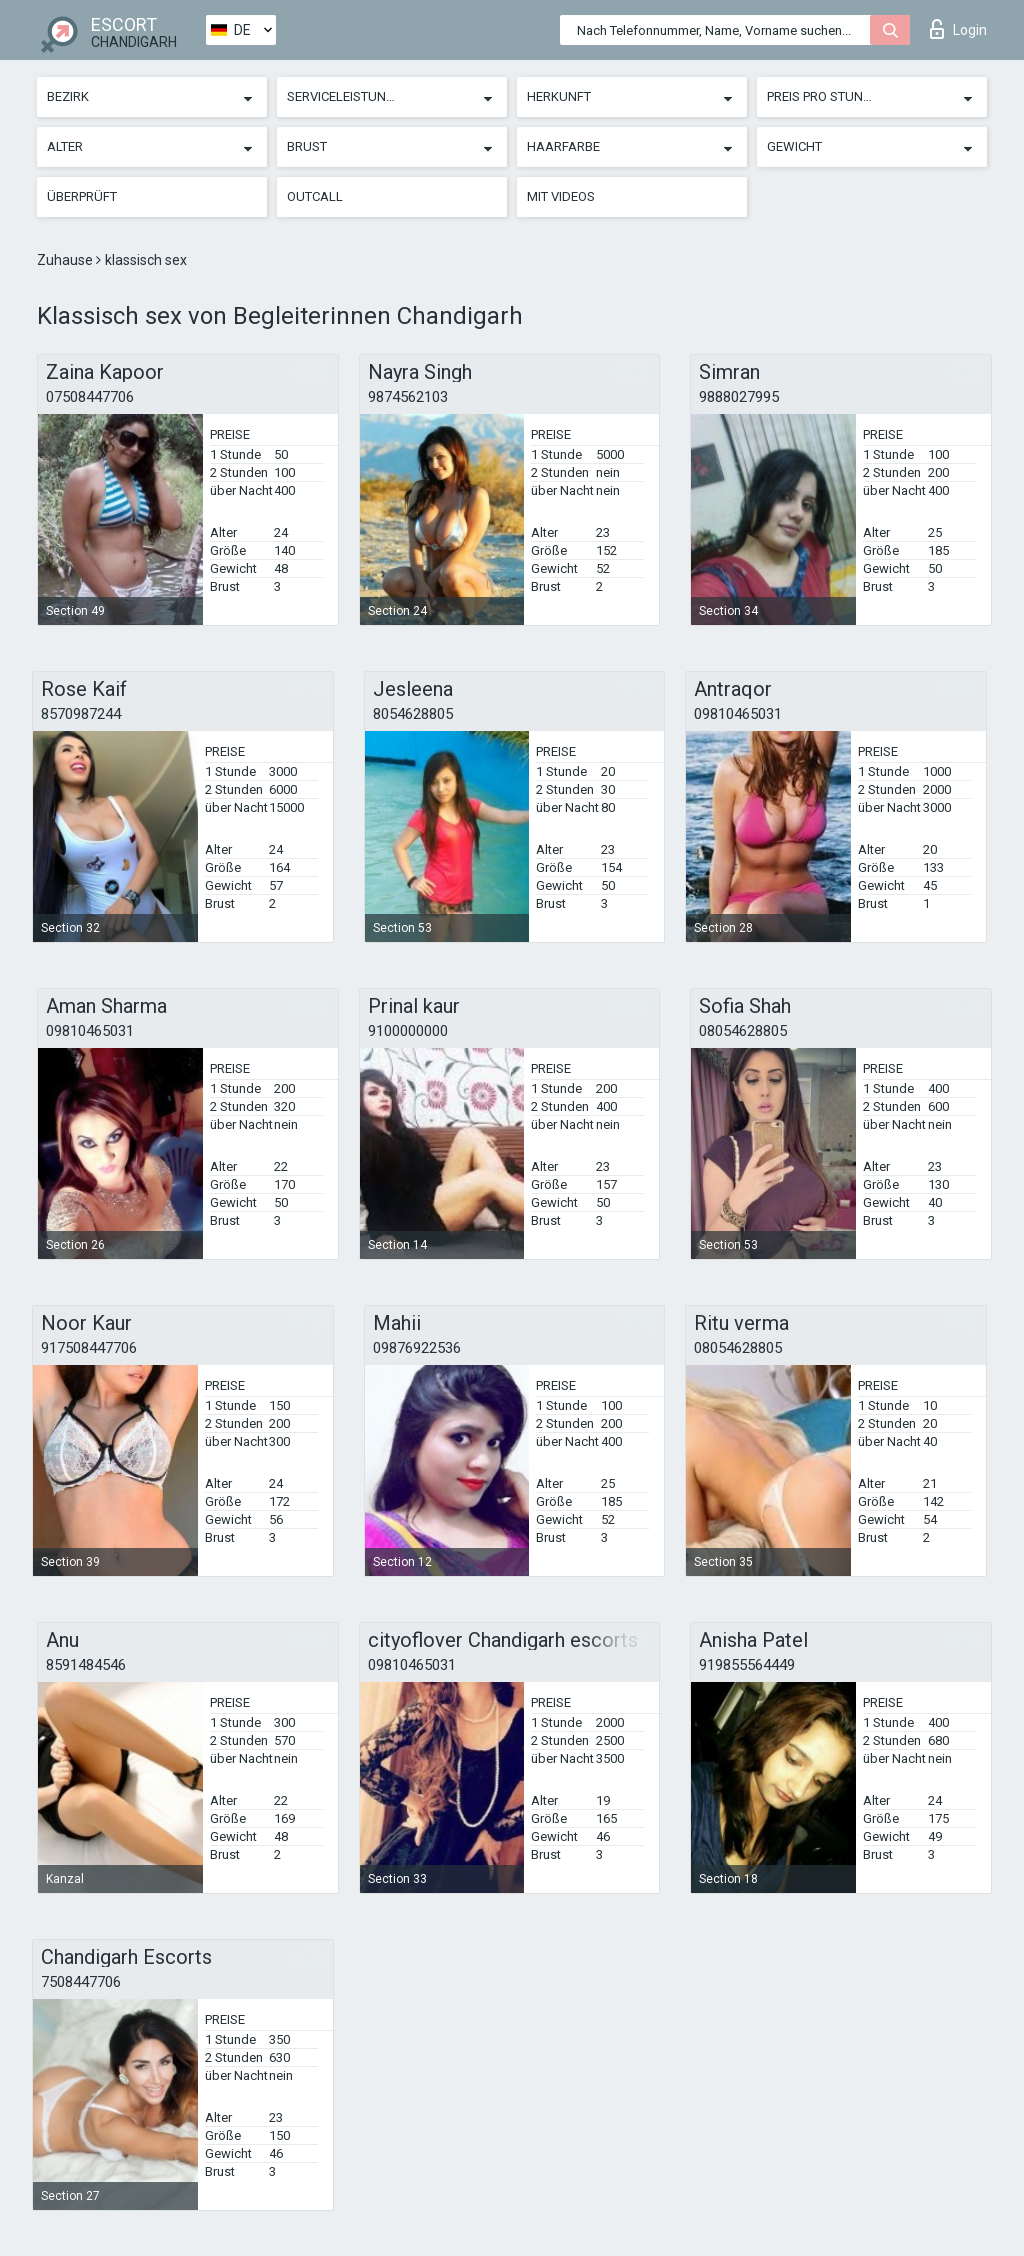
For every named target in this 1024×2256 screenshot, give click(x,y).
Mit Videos (561, 196)
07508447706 (90, 397)
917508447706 (89, 1348)
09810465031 (738, 714)
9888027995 (739, 397)
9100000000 (408, 1031)
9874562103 (408, 397)
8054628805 (413, 714)
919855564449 (747, 1665)
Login (958, 29)
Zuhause (66, 260)
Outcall (315, 196)
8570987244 (81, 714)
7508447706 (81, 1982)
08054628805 (743, 1031)
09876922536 (417, 1348)
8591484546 (86, 1665)
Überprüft (82, 196)
